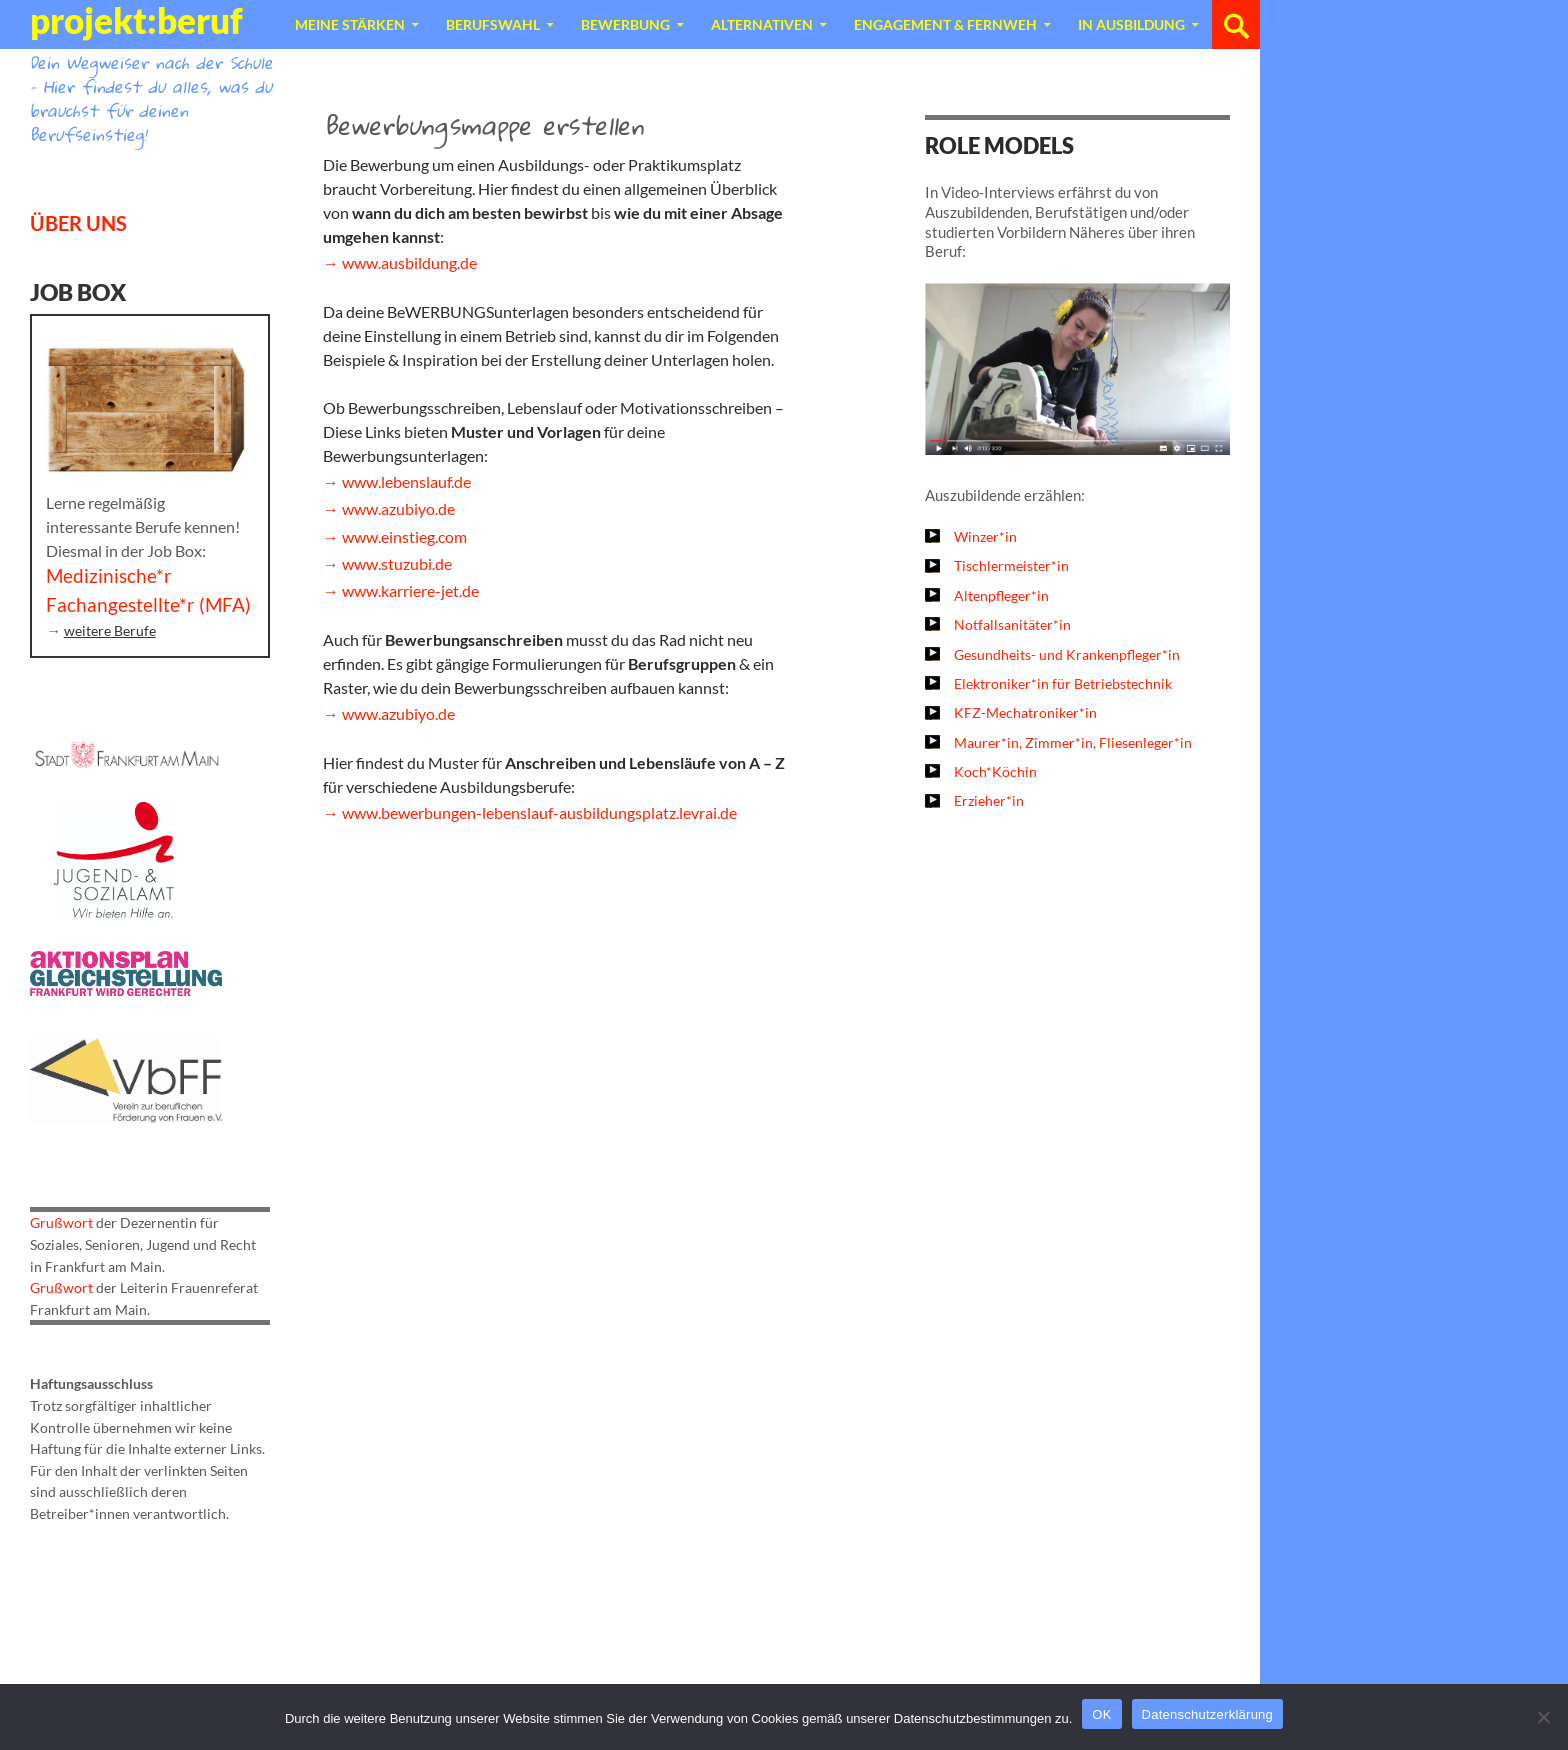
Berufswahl (493, 24)
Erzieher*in (989, 800)
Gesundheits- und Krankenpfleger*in (1067, 654)
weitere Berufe (110, 630)
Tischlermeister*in (1011, 565)
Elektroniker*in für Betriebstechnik (1063, 683)
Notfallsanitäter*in (1012, 624)
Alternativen (762, 24)
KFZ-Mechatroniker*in (1025, 712)
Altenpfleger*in (1001, 595)
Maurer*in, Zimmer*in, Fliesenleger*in (1073, 742)
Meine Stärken (350, 24)
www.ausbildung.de (409, 262)
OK (1101, 1714)
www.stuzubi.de (397, 563)
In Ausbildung (1131, 24)
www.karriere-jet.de (410, 590)
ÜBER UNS (78, 223)
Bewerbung (625, 24)
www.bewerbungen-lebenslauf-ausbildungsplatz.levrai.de (539, 812)
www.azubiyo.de (398, 508)
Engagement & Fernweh (945, 24)
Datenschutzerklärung (1207, 1714)
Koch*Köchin (995, 771)
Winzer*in (985, 536)
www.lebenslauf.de (406, 481)
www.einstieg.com (404, 536)
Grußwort (61, 1222)
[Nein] (1543, 1717)
